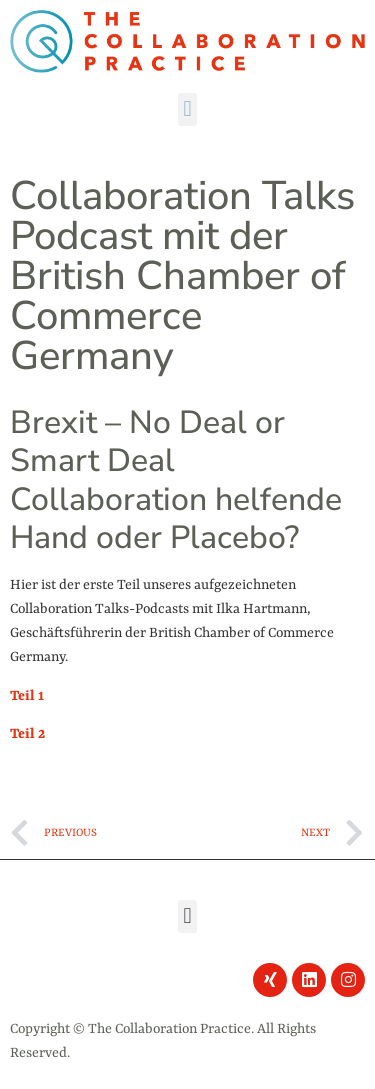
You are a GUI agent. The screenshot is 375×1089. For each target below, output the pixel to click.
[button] (187, 109)
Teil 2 (27, 734)
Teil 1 (27, 696)
